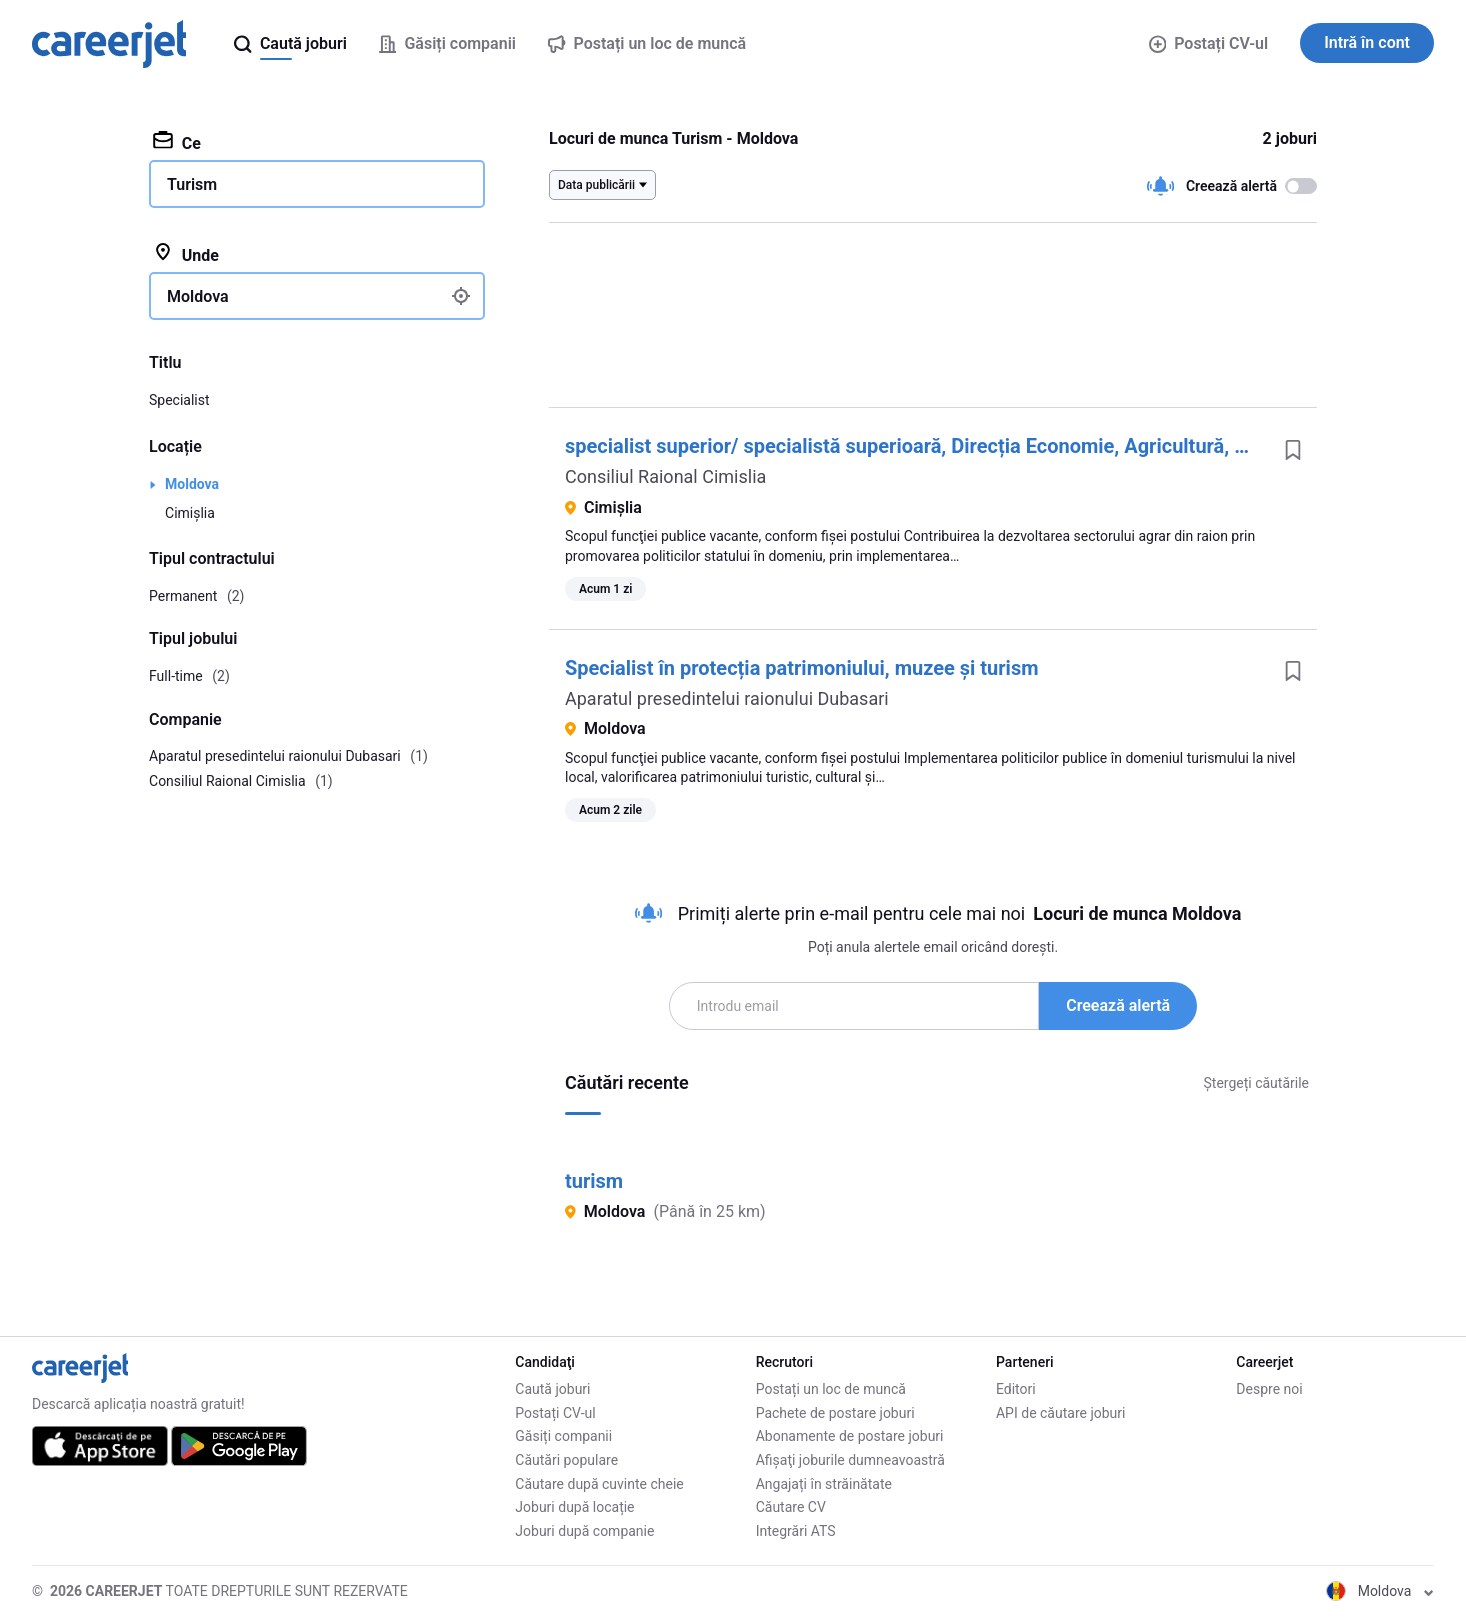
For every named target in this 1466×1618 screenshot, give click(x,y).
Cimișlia (190, 513)
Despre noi (1269, 1389)
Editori (1016, 1389)
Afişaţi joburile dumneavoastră (850, 1460)
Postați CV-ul (1209, 43)
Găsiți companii (563, 1436)
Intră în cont (1367, 42)
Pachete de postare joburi (835, 1413)
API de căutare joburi (1060, 1413)
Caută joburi (552, 1389)
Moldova (192, 484)
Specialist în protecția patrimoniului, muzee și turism (801, 668)
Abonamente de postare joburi (850, 1436)
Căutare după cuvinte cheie (599, 1484)
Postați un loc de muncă (831, 1389)
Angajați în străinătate (824, 1484)
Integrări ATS (796, 1531)
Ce (177, 142)
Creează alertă (1118, 1005)
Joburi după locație (574, 1507)
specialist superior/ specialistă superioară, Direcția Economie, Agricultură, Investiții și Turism (982, 446)
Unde (186, 254)
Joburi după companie (584, 1531)
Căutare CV (791, 1507)
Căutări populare (566, 1460)
